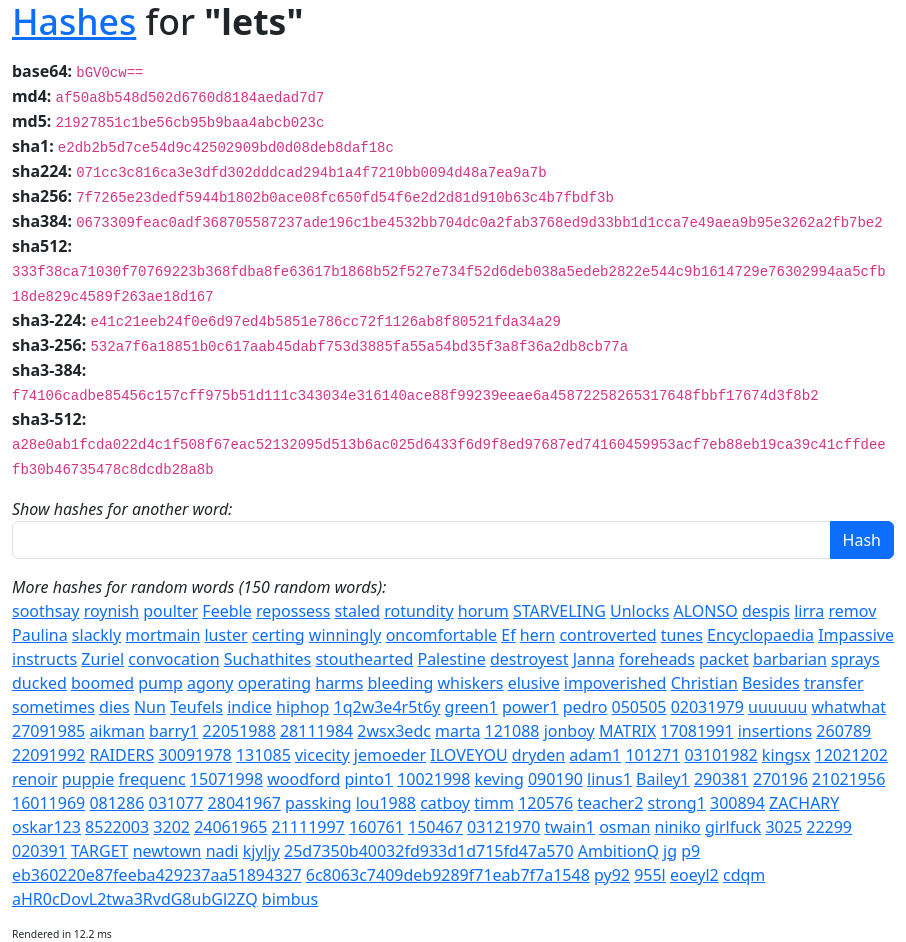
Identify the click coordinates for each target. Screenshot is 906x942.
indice (249, 707)
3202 (171, 827)
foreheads (657, 659)
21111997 (308, 827)
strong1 (677, 803)
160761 (376, 827)
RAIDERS (121, 755)
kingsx (786, 755)
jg (670, 851)
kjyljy (261, 851)
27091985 (48, 731)
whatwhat (849, 707)
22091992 (48, 755)
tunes (682, 635)
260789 (843, 731)
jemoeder (390, 755)
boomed (102, 683)
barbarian (790, 659)
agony (210, 683)
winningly (345, 635)
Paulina (40, 635)
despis (766, 611)
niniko (678, 827)
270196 (780, 779)
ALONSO (705, 611)
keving (499, 779)
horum (483, 611)
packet (724, 659)
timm (494, 803)
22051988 (239, 731)
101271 (652, 755)
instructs (44, 659)
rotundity (418, 611)
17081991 (696, 731)
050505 (639, 707)
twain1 (570, 827)
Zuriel (102, 659)
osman (624, 827)
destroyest (529, 659)
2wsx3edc (394, 731)
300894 (737, 803)
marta (457, 731)
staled (357, 611)
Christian (704, 683)
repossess (293, 611)
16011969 (48, 803)
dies (114, 707)
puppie (88, 779)
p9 (690, 851)
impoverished (615, 683)
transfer (834, 683)
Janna (594, 659)
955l (650, 875)
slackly (96, 635)
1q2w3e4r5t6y (387, 707)
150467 (435, 827)
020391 (39, 851)
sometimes (53, 707)
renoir (35, 779)
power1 (530, 707)
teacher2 (610, 803)
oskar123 (46, 827)
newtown (167, 851)
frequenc (152, 779)
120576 (545, 803)
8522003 (117, 827)
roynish (111, 611)
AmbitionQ (618, 851)
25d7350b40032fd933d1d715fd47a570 (429, 851)
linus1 (609, 779)
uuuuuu (777, 707)
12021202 (851, 755)
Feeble (226, 611)
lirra (809, 611)
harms (339, 683)
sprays (855, 659)
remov (853, 611)
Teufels (196, 707)
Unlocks (639, 611)
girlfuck (733, 827)
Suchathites (267, 659)
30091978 (194, 755)
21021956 (848, 779)
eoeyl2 (694, 875)
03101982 (720, 755)
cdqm (744, 875)
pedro (585, 707)
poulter (170, 611)
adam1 (595, 755)
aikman (116, 731)
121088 (512, 731)
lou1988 (386, 803)
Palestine (451, 659)
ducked (39, 683)
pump (160, 683)
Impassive (856, 635)
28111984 (316, 731)
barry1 (173, 731)
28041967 (244, 803)
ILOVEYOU (468, 755)
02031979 (707, 707)
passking (318, 803)
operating (274, 683)
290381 (721, 779)
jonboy (569, 731)
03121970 (503, 827)
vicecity (322, 755)
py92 (612, 875)
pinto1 (369, 779)
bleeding (401, 683)
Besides (771, 683)
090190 (555, 779)
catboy (445, 803)
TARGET (99, 851)
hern (537, 635)
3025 (783, 827)
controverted (607, 635)
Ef (508, 635)
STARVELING (559, 611)
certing (278, 635)
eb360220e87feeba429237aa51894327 (157, 875)
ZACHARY (804, 803)
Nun (150, 707)
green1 (471, 707)
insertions (775, 731)
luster (225, 635)
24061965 (230, 827)
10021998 (433, 779)
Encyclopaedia (760, 635)
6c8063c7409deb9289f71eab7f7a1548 (448, 875)
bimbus (290, 899)
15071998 (226, 779)
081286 (116, 803)
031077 (175, 803)
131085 (263, 755)
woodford (303, 779)
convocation (173, 659)
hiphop (302, 707)
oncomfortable (441, 635)
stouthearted (364, 659)
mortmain (162, 635)
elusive (534, 683)
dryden (538, 755)
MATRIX (627, 731)
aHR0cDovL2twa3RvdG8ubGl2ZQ (135, 899)
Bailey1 (663, 779)
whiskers (470, 683)
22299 (829, 827)
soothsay (46, 611)
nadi (222, 851)
